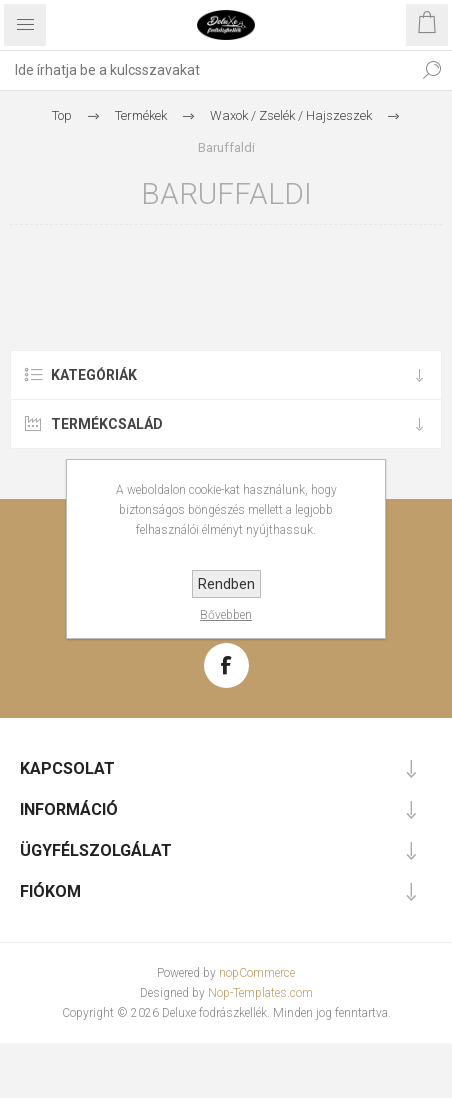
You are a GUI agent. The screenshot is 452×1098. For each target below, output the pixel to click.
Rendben (226, 584)
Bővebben (226, 615)
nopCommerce (257, 973)
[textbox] (206, 70)
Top (62, 115)
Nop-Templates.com (260, 993)
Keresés (432, 70)
